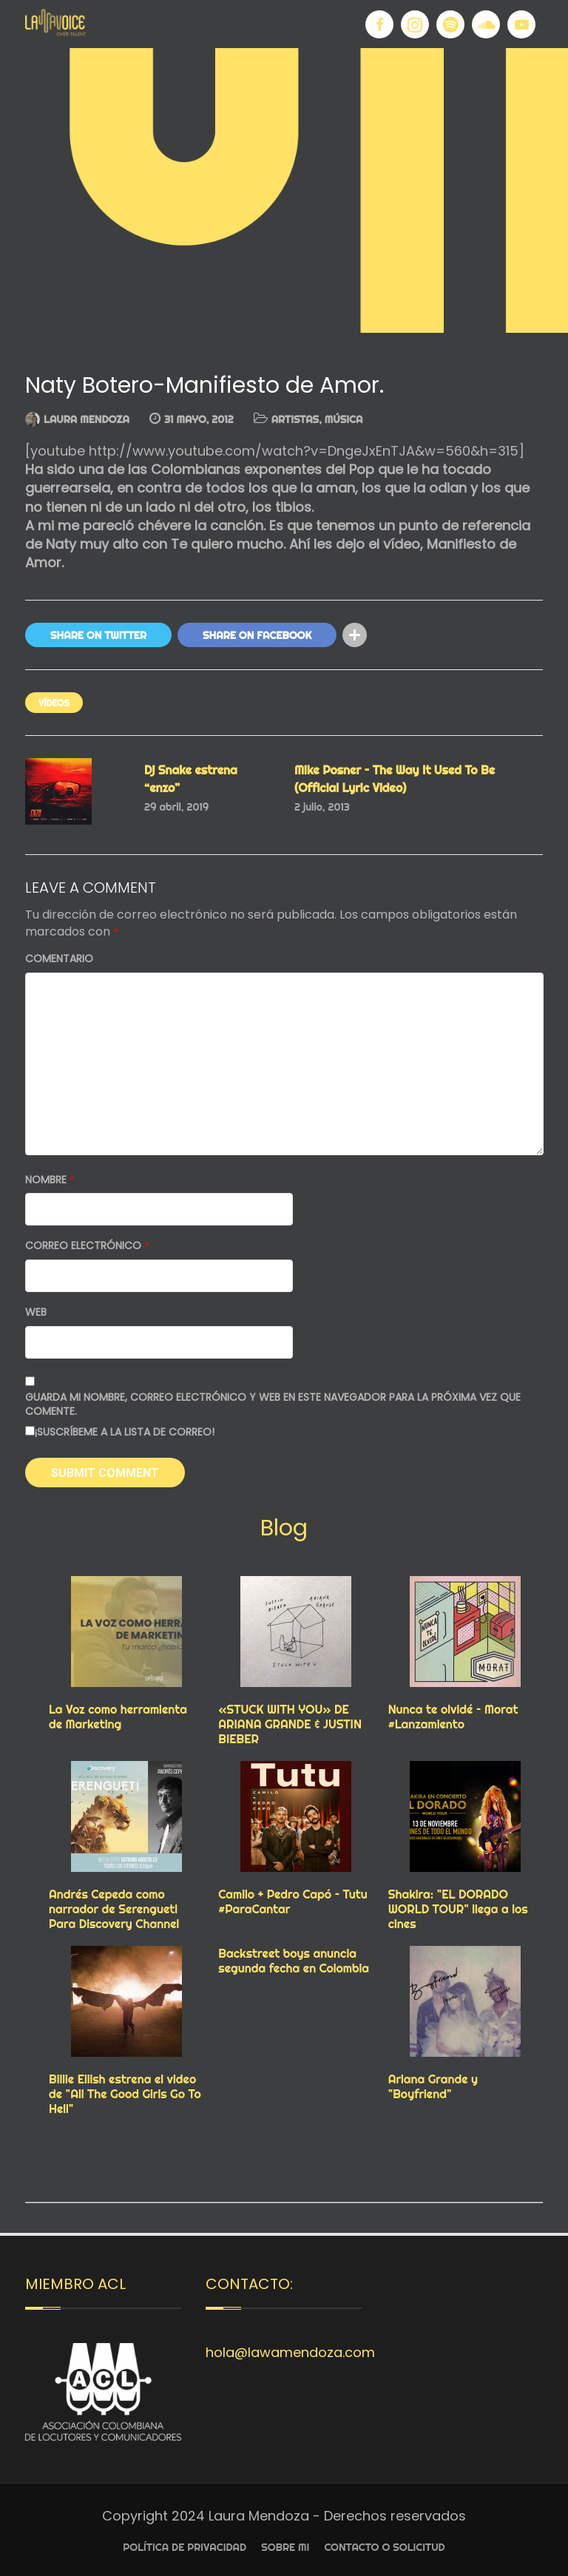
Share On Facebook (257, 635)
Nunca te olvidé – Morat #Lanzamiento (453, 1716)
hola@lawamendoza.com (290, 2352)
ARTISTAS (295, 419)
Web (36, 1312)
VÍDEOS (54, 703)
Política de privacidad (184, 2547)
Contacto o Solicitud (384, 2547)
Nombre (50, 1180)
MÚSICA (344, 419)
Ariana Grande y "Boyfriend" (433, 2086)
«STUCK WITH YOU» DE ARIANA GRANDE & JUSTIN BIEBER (290, 1724)
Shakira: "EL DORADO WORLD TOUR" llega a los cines (458, 1909)
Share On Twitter (98, 635)
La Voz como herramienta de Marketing (118, 1716)
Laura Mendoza (86, 419)
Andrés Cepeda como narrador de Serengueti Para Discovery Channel (114, 1909)
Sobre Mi (285, 2547)
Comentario (59, 959)
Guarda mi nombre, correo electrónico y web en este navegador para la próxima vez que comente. (273, 1404)
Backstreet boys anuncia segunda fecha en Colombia (293, 1960)
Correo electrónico (87, 1246)
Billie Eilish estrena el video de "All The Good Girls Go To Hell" (125, 2094)
